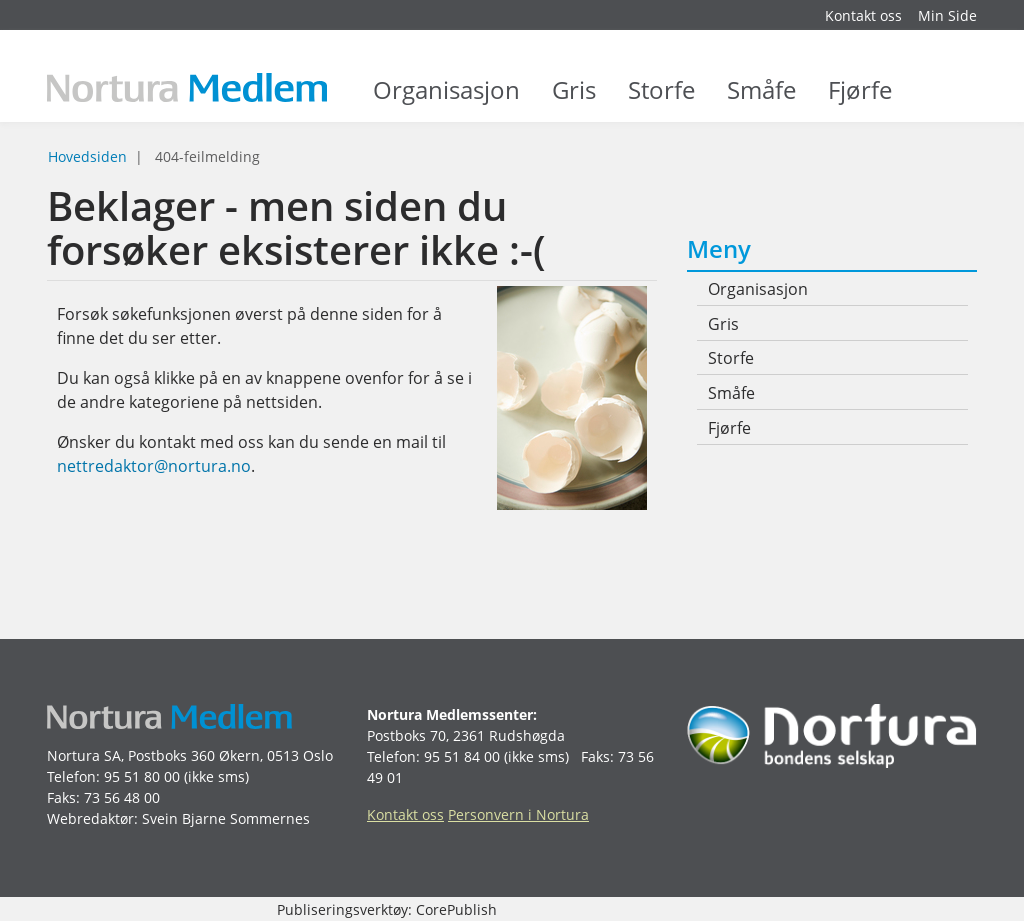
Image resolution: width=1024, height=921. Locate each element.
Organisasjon (446, 100)
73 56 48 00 (122, 797)
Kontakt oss (863, 15)
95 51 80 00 (142, 776)
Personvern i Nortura (518, 814)
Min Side (947, 15)
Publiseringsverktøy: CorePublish (387, 909)
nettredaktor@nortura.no (154, 466)
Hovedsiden (87, 156)
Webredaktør (90, 818)
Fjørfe (860, 100)
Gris (574, 100)
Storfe (661, 100)
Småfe (761, 100)
